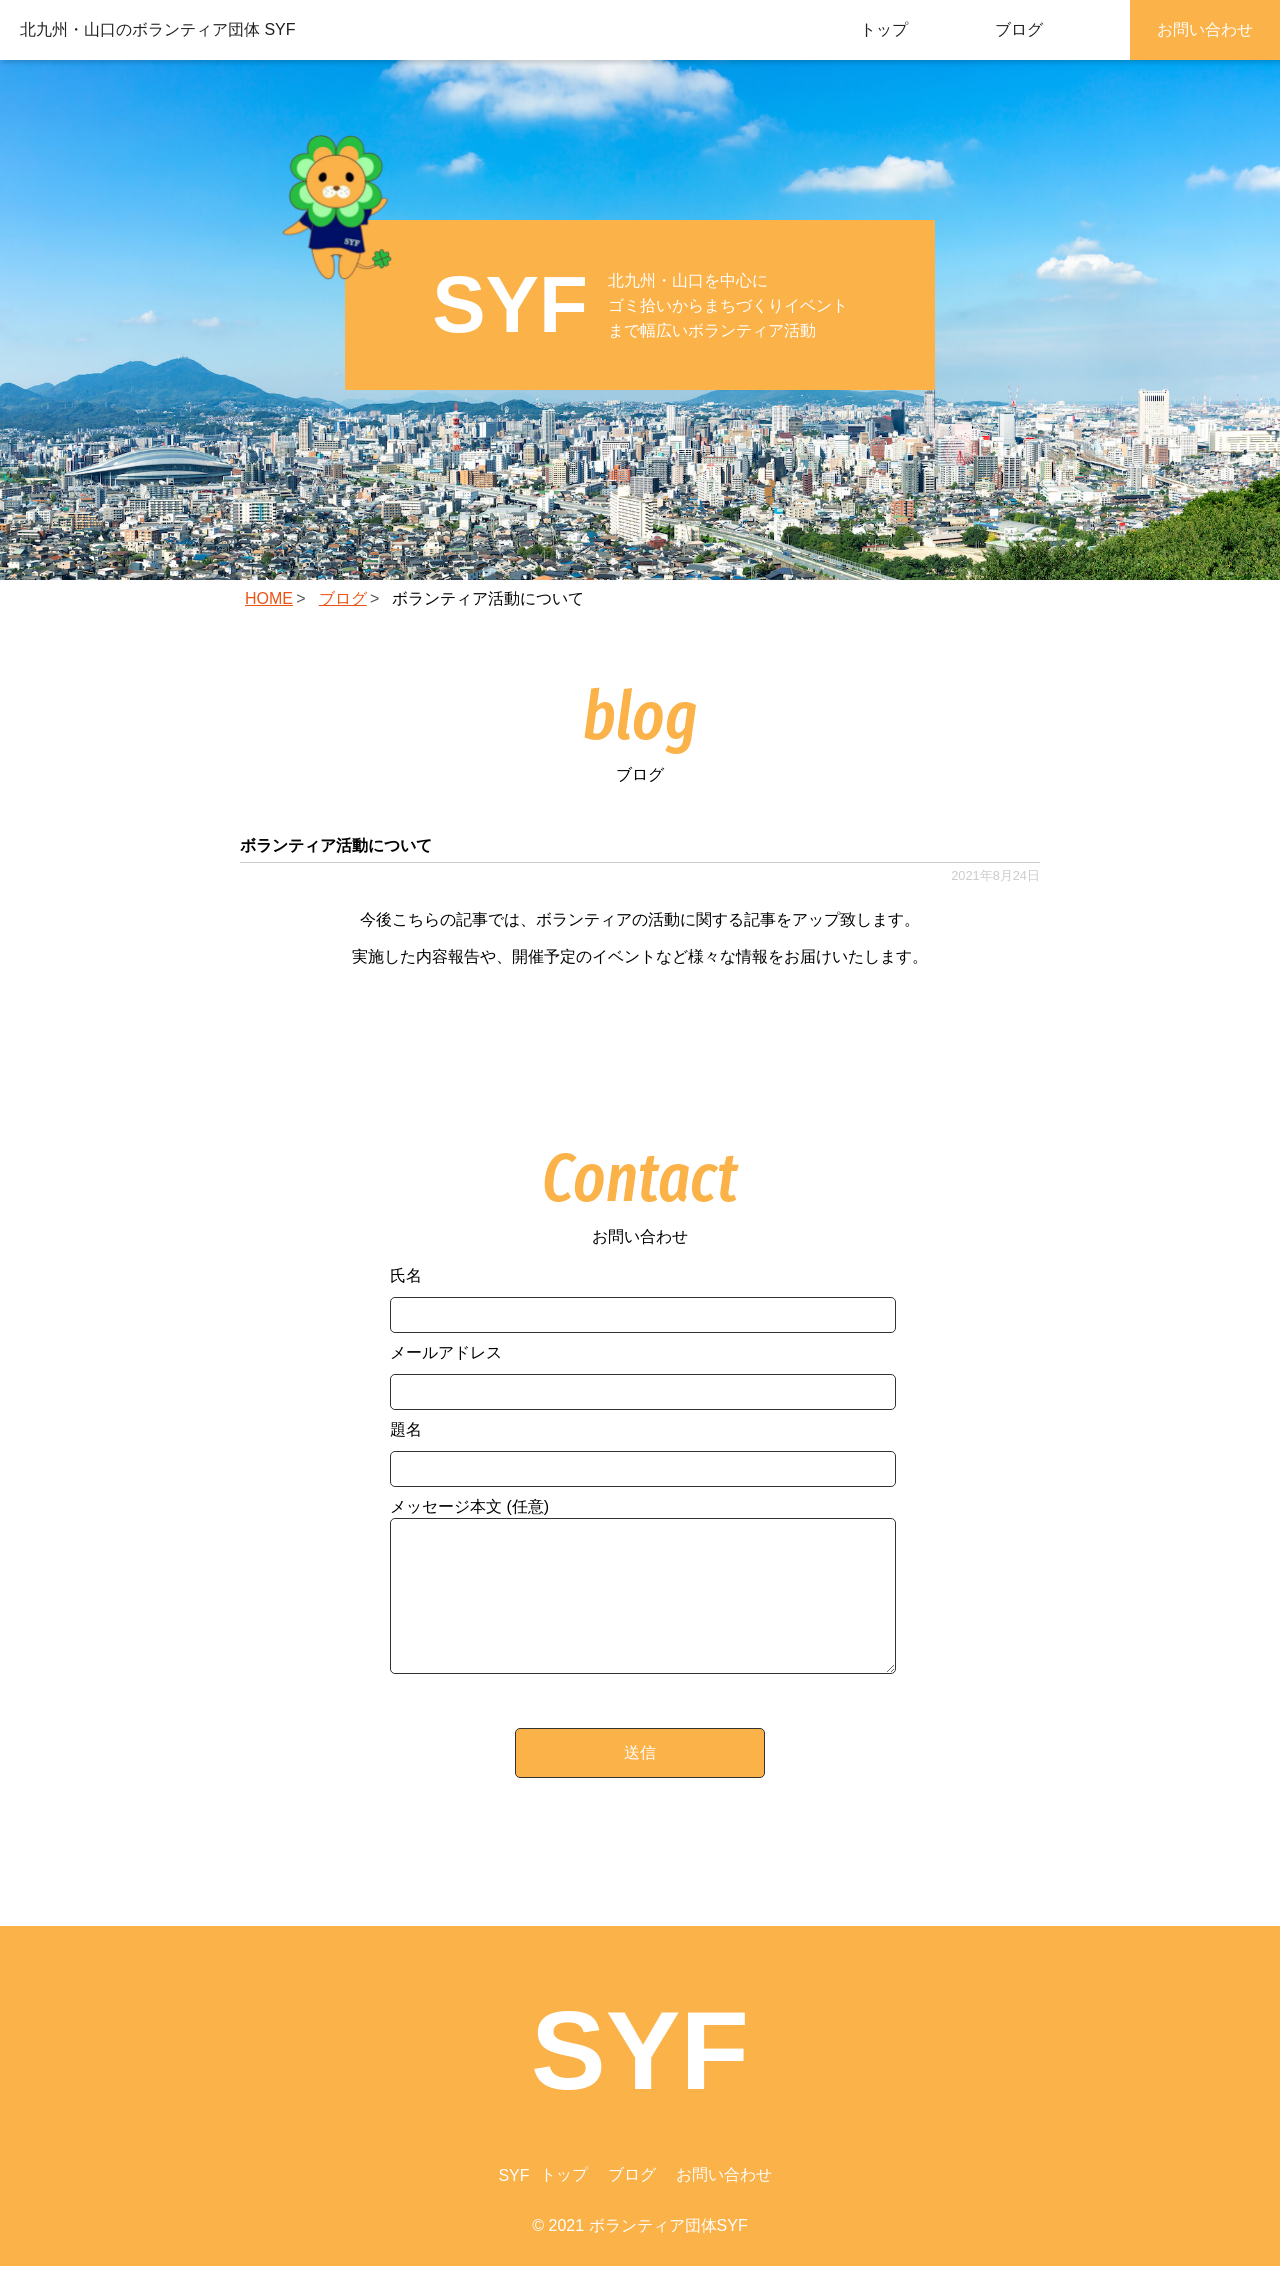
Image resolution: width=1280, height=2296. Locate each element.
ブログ (1019, 29)
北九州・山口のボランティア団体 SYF (158, 29)
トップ (884, 29)
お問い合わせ (1205, 29)
